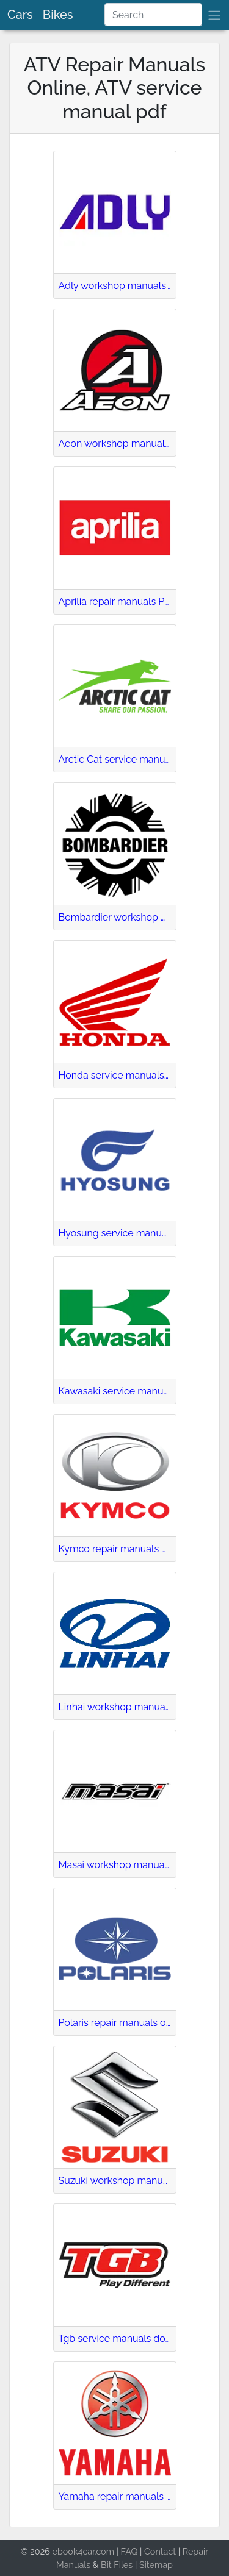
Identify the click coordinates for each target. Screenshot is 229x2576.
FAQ (129, 2551)
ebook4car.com (83, 2551)
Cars (20, 14)
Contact (160, 2551)
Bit (106, 2565)
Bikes (58, 14)
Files (123, 2565)
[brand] (214, 14)
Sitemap (156, 2565)
